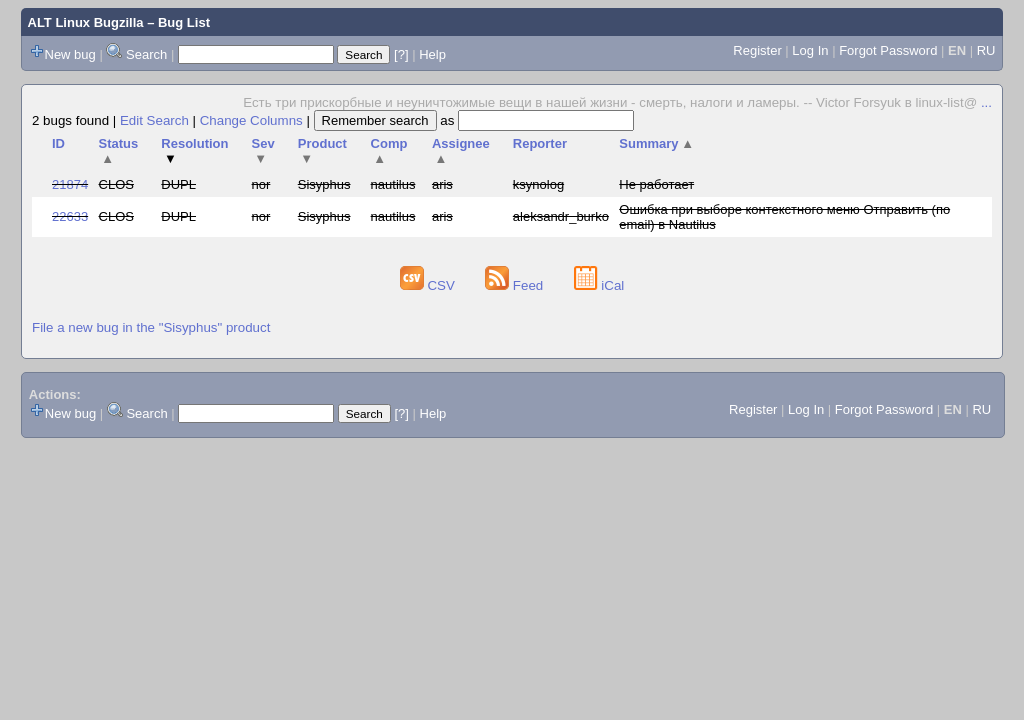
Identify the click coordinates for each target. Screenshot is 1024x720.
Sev (263, 151)
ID (58, 143)
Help (432, 54)
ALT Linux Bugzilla (86, 22)
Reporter (540, 143)
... (986, 102)
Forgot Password (888, 50)
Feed (516, 285)
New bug (70, 54)
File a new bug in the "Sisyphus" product (151, 327)
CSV (429, 285)
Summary (656, 143)
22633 (70, 216)
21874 (70, 184)
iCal (599, 285)
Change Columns (251, 120)
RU (986, 50)
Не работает (656, 184)
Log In (810, 50)
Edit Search (154, 120)
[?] (401, 54)
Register (757, 50)
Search (146, 54)
